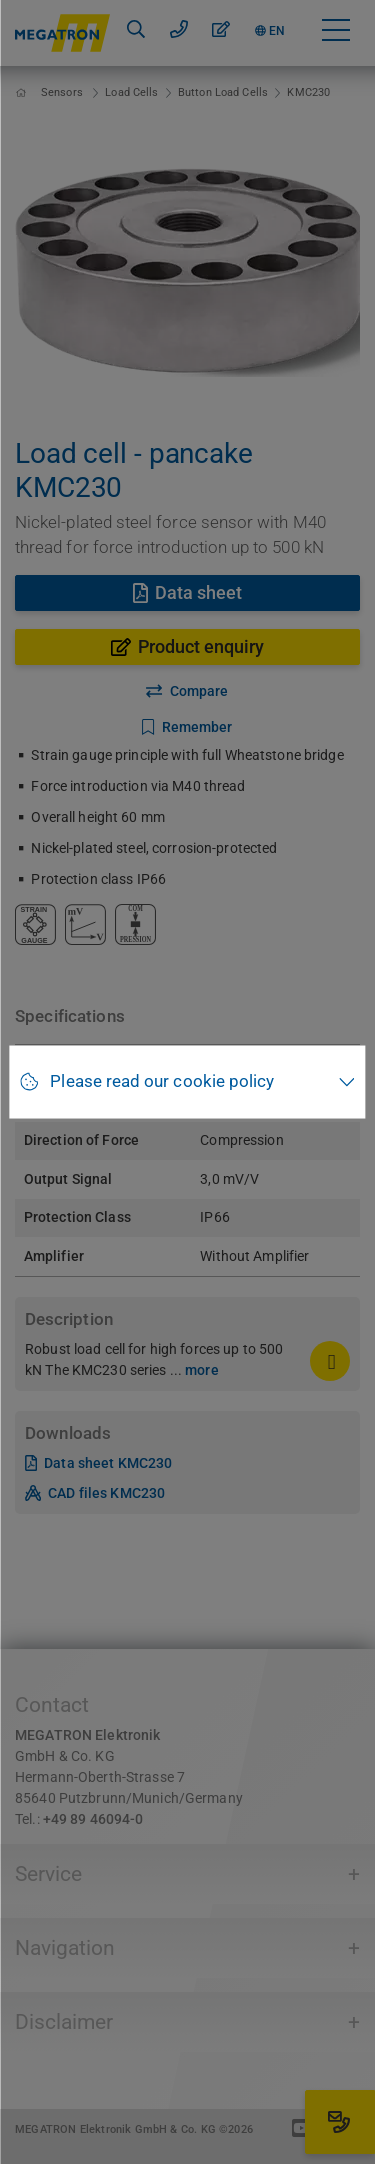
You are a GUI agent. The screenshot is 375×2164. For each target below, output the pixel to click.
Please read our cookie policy (162, 1081)
